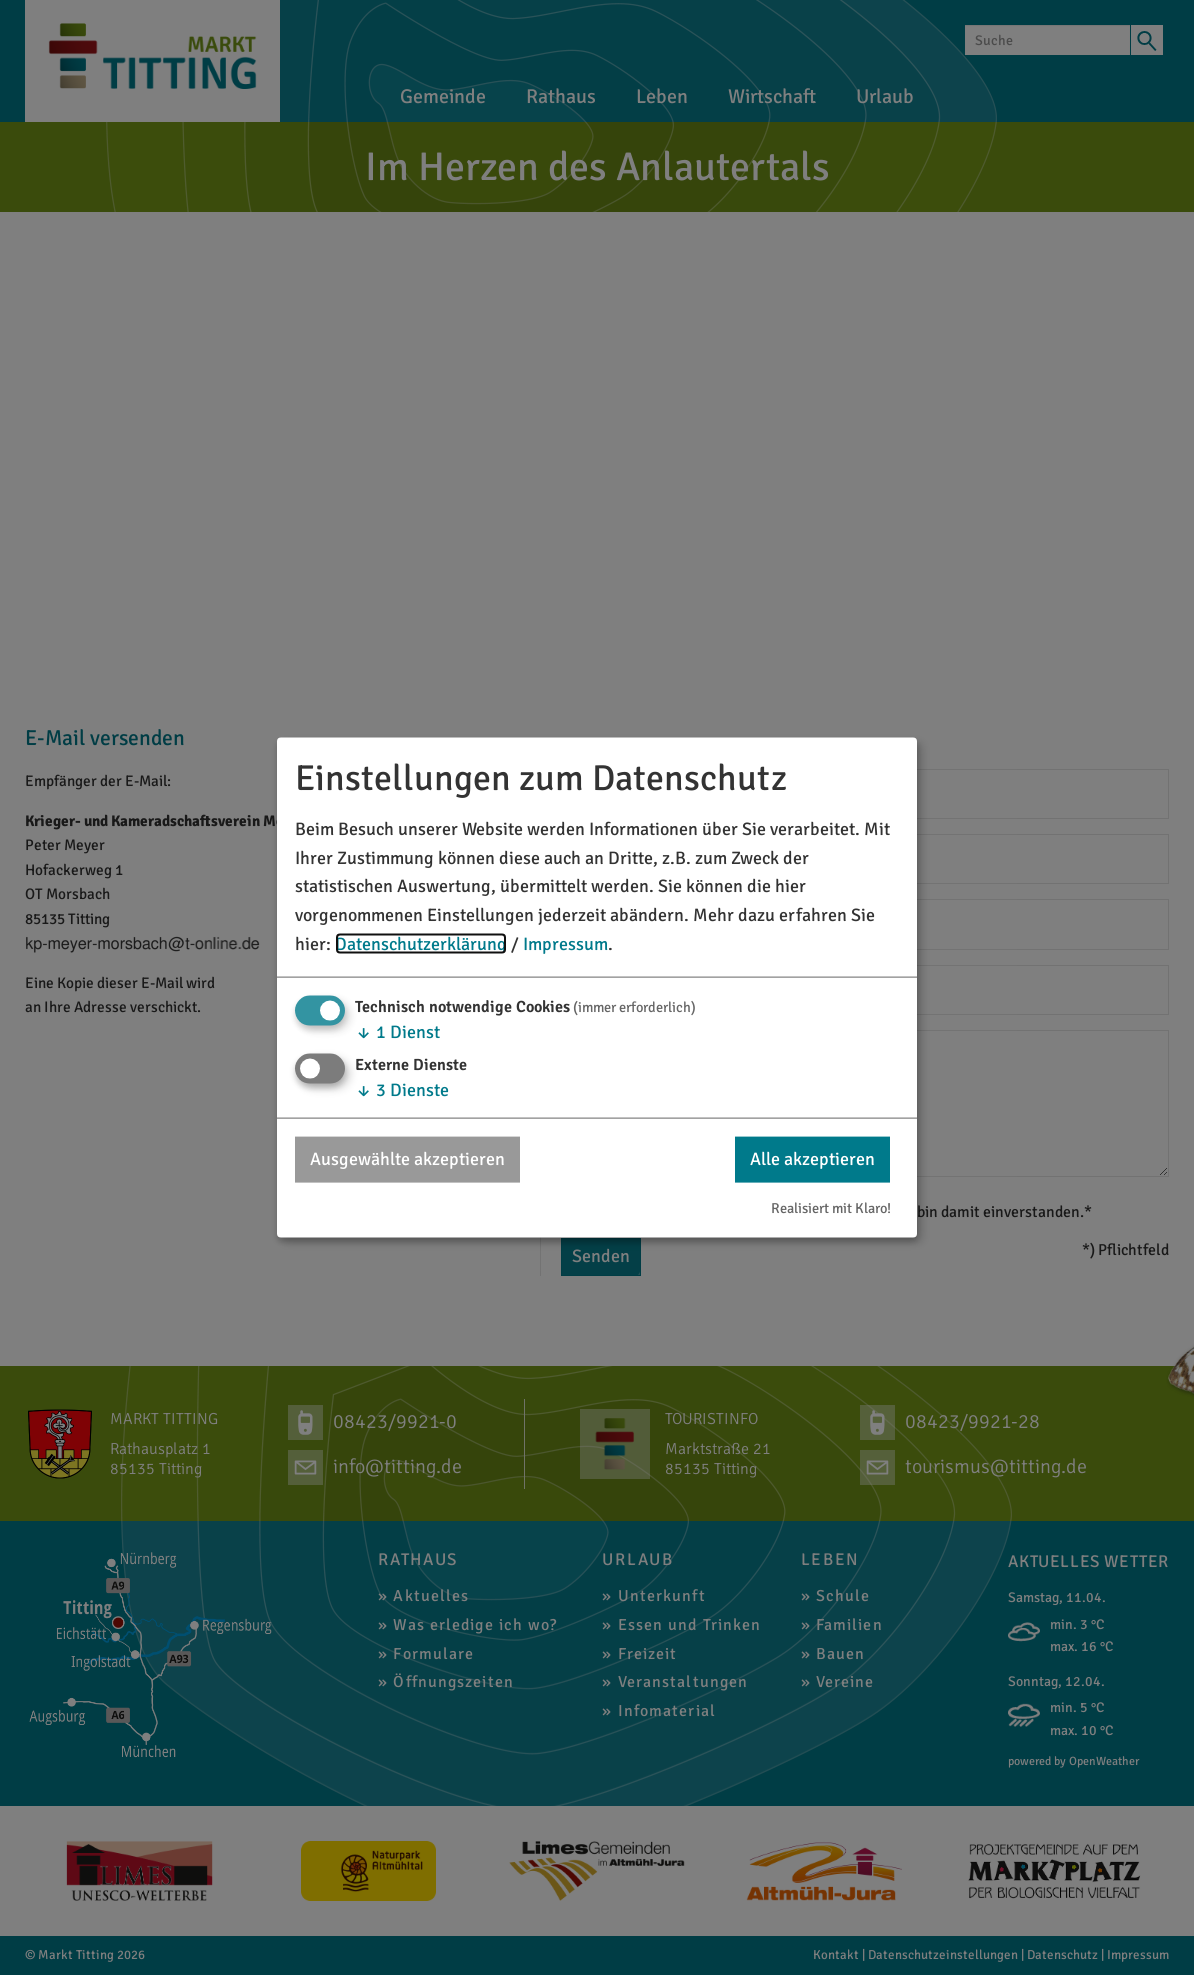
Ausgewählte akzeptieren (407, 1159)
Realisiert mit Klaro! (831, 1208)
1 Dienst (397, 1031)
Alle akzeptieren (812, 1159)
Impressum (565, 944)
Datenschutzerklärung (421, 944)
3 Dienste (402, 1090)
